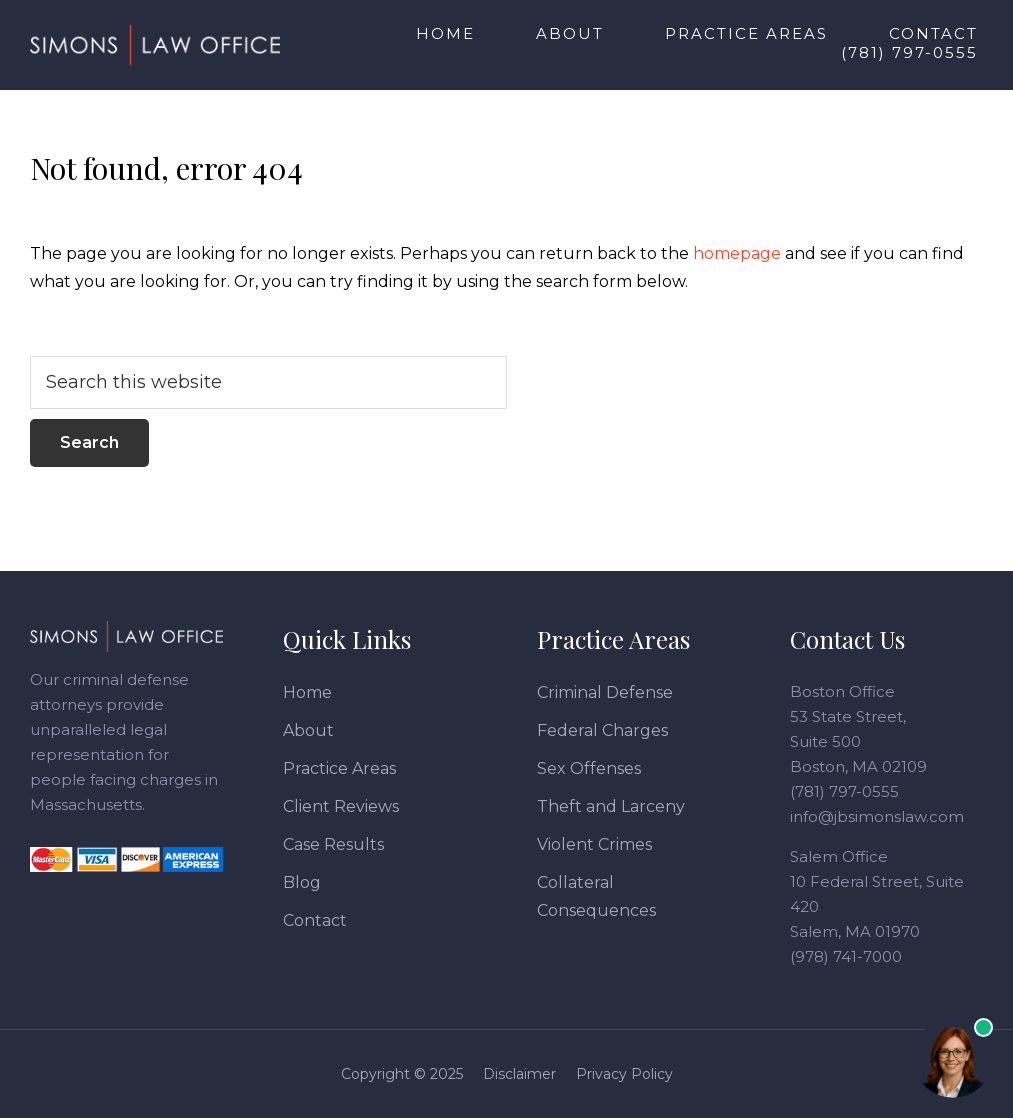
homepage (737, 253)
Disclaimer (519, 1074)
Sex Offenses (589, 768)
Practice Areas (339, 768)
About (308, 730)
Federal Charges (602, 730)
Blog (302, 882)
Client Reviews (341, 806)
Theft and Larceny (611, 806)
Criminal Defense (605, 692)
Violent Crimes (594, 844)
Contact (315, 920)
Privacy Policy (624, 1074)
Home (307, 692)
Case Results (333, 844)
